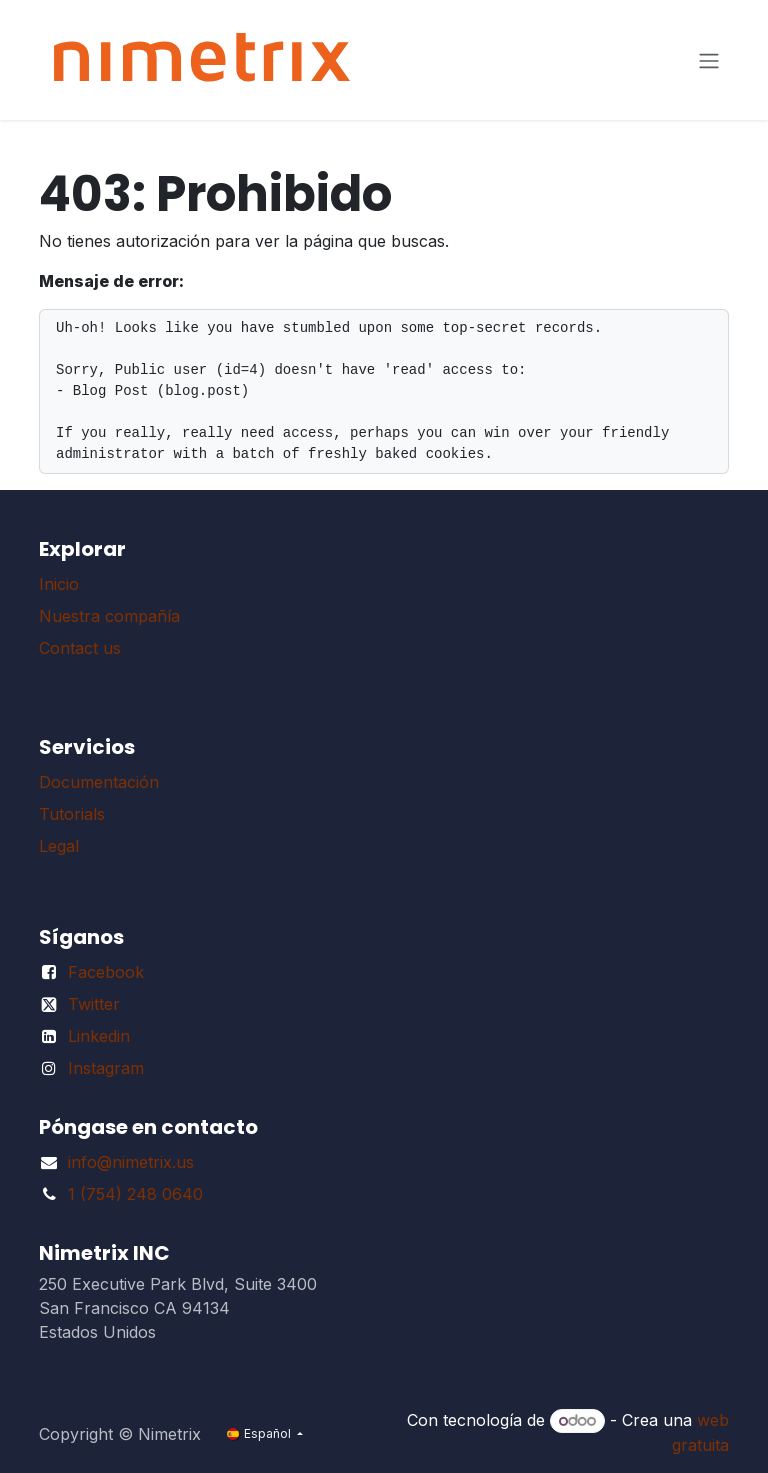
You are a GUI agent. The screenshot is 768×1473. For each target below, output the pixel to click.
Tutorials (72, 814)
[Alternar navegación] (709, 60)
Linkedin (99, 1036)
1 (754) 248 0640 (135, 1194)
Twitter (94, 1004)
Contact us (80, 648)
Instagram (106, 1068)
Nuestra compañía (109, 616)
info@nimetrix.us (131, 1162)
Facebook (106, 972)
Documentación (99, 782)
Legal (59, 846)
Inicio (59, 584)
